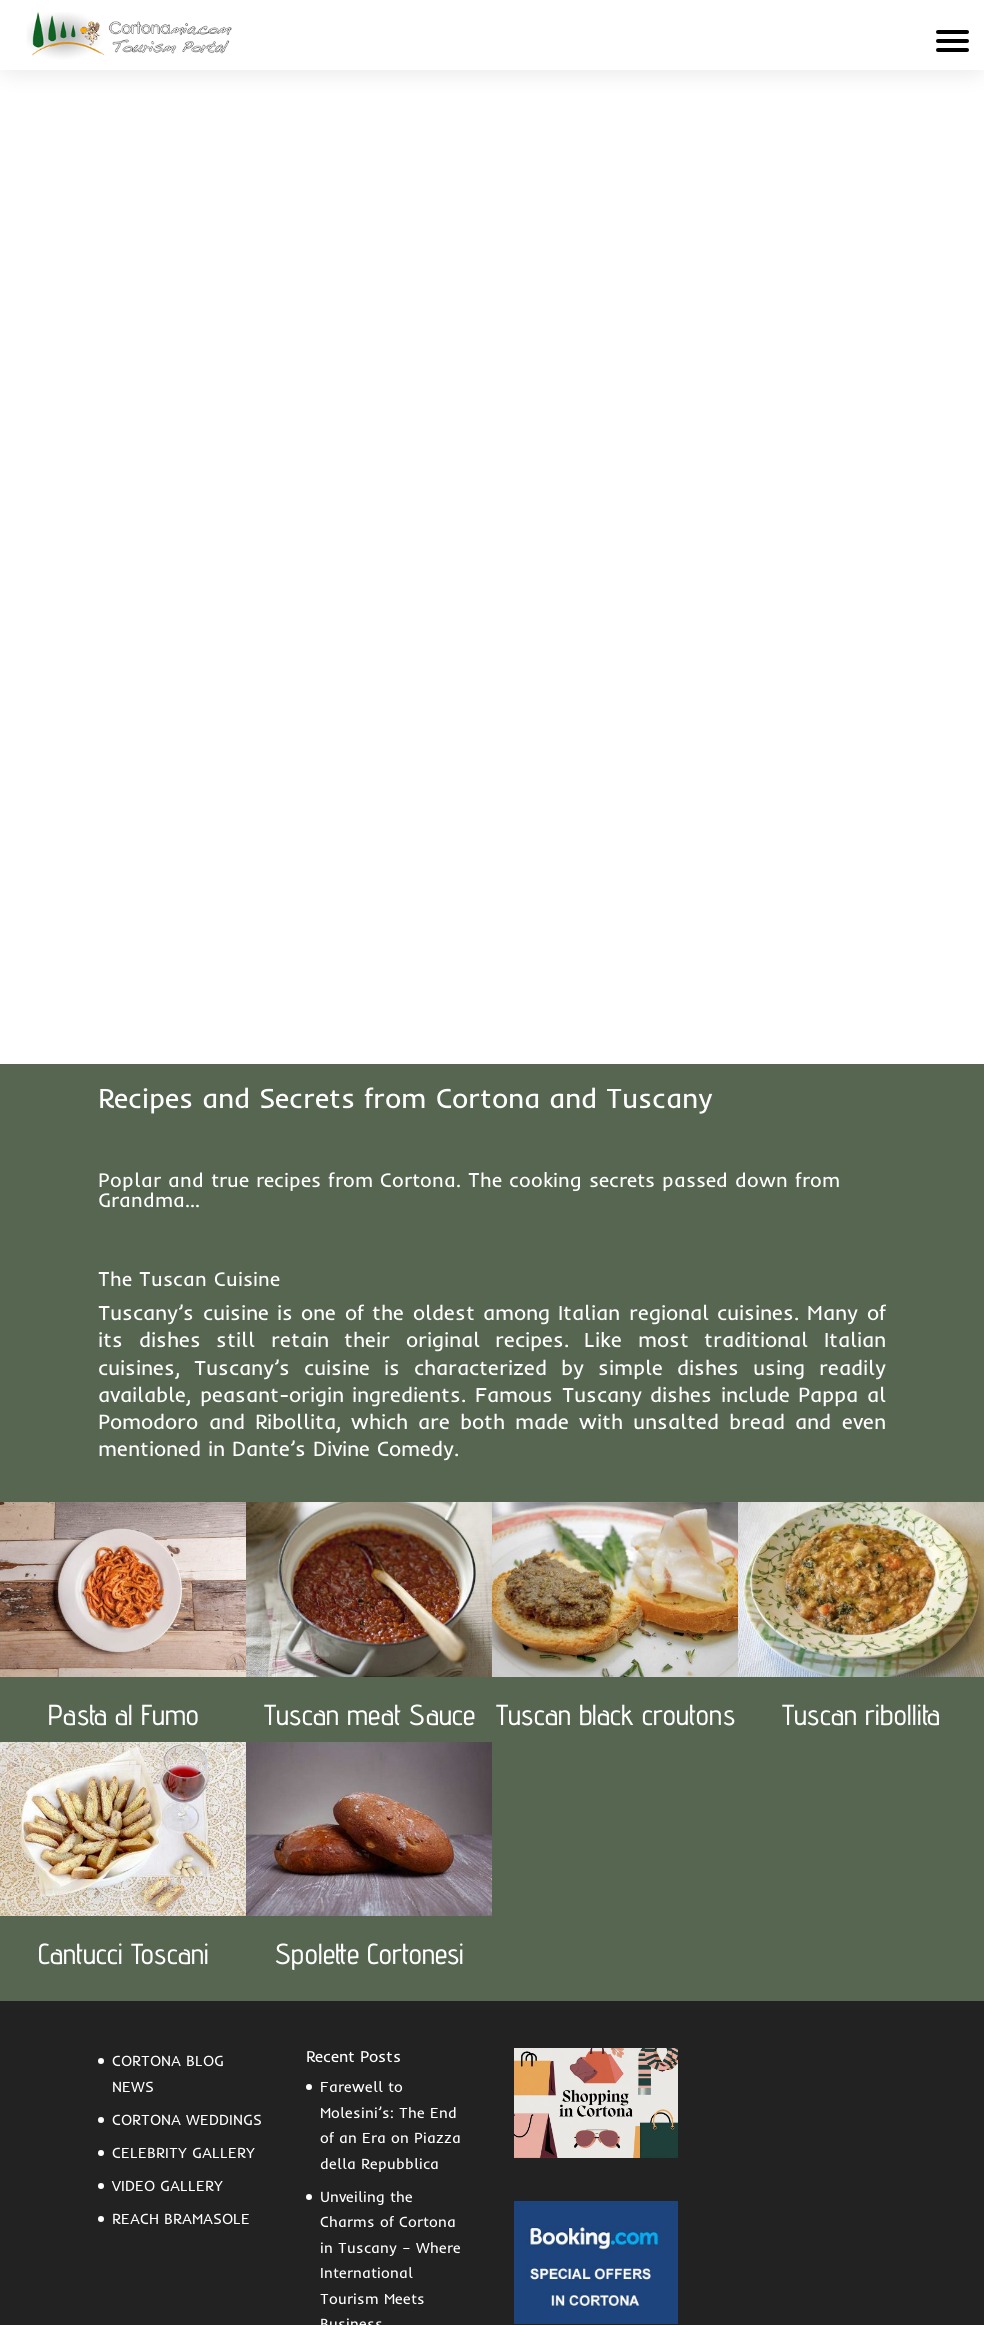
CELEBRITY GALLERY (183, 1645)
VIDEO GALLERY (167, 1678)
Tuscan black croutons (615, 1207)
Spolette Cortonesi (369, 1446)
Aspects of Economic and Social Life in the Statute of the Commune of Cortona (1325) (394, 1926)
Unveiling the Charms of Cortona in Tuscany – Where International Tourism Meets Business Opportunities (390, 1766)
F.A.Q (117, 2237)
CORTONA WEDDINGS (187, 1612)
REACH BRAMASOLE (181, 1711)
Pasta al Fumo (123, 1207)
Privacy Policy (660, 2295)
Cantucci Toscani (123, 1446)
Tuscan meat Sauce (369, 1207)
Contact (196, 2237)
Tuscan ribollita (861, 1207)
